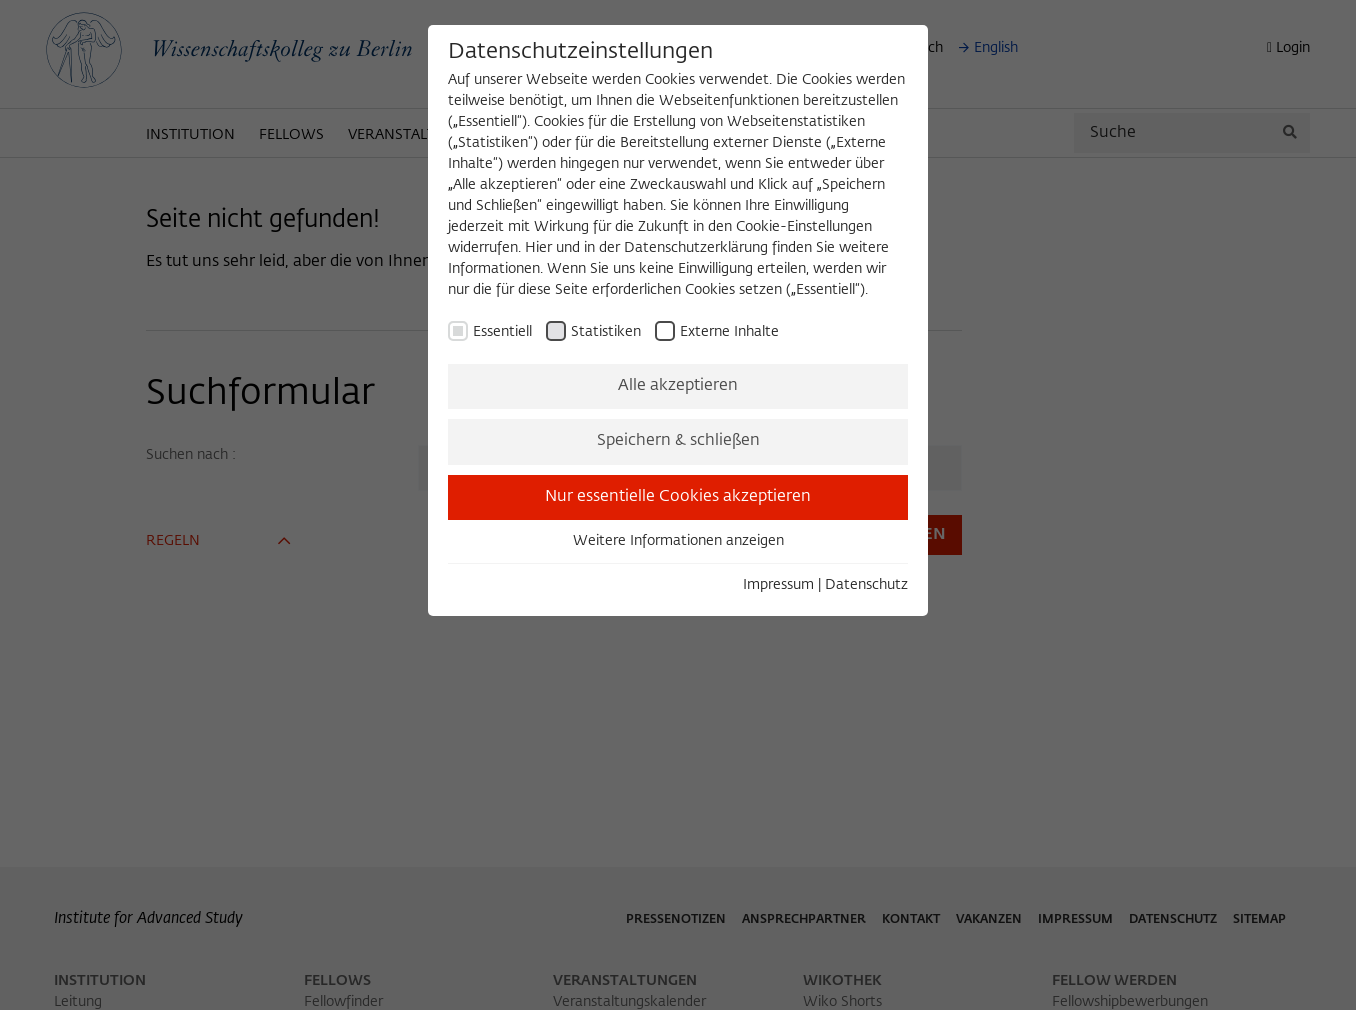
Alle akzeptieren (678, 386)
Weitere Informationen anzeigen (678, 541)
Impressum (778, 585)
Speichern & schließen (678, 441)
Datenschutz (866, 585)
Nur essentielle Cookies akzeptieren (678, 497)
